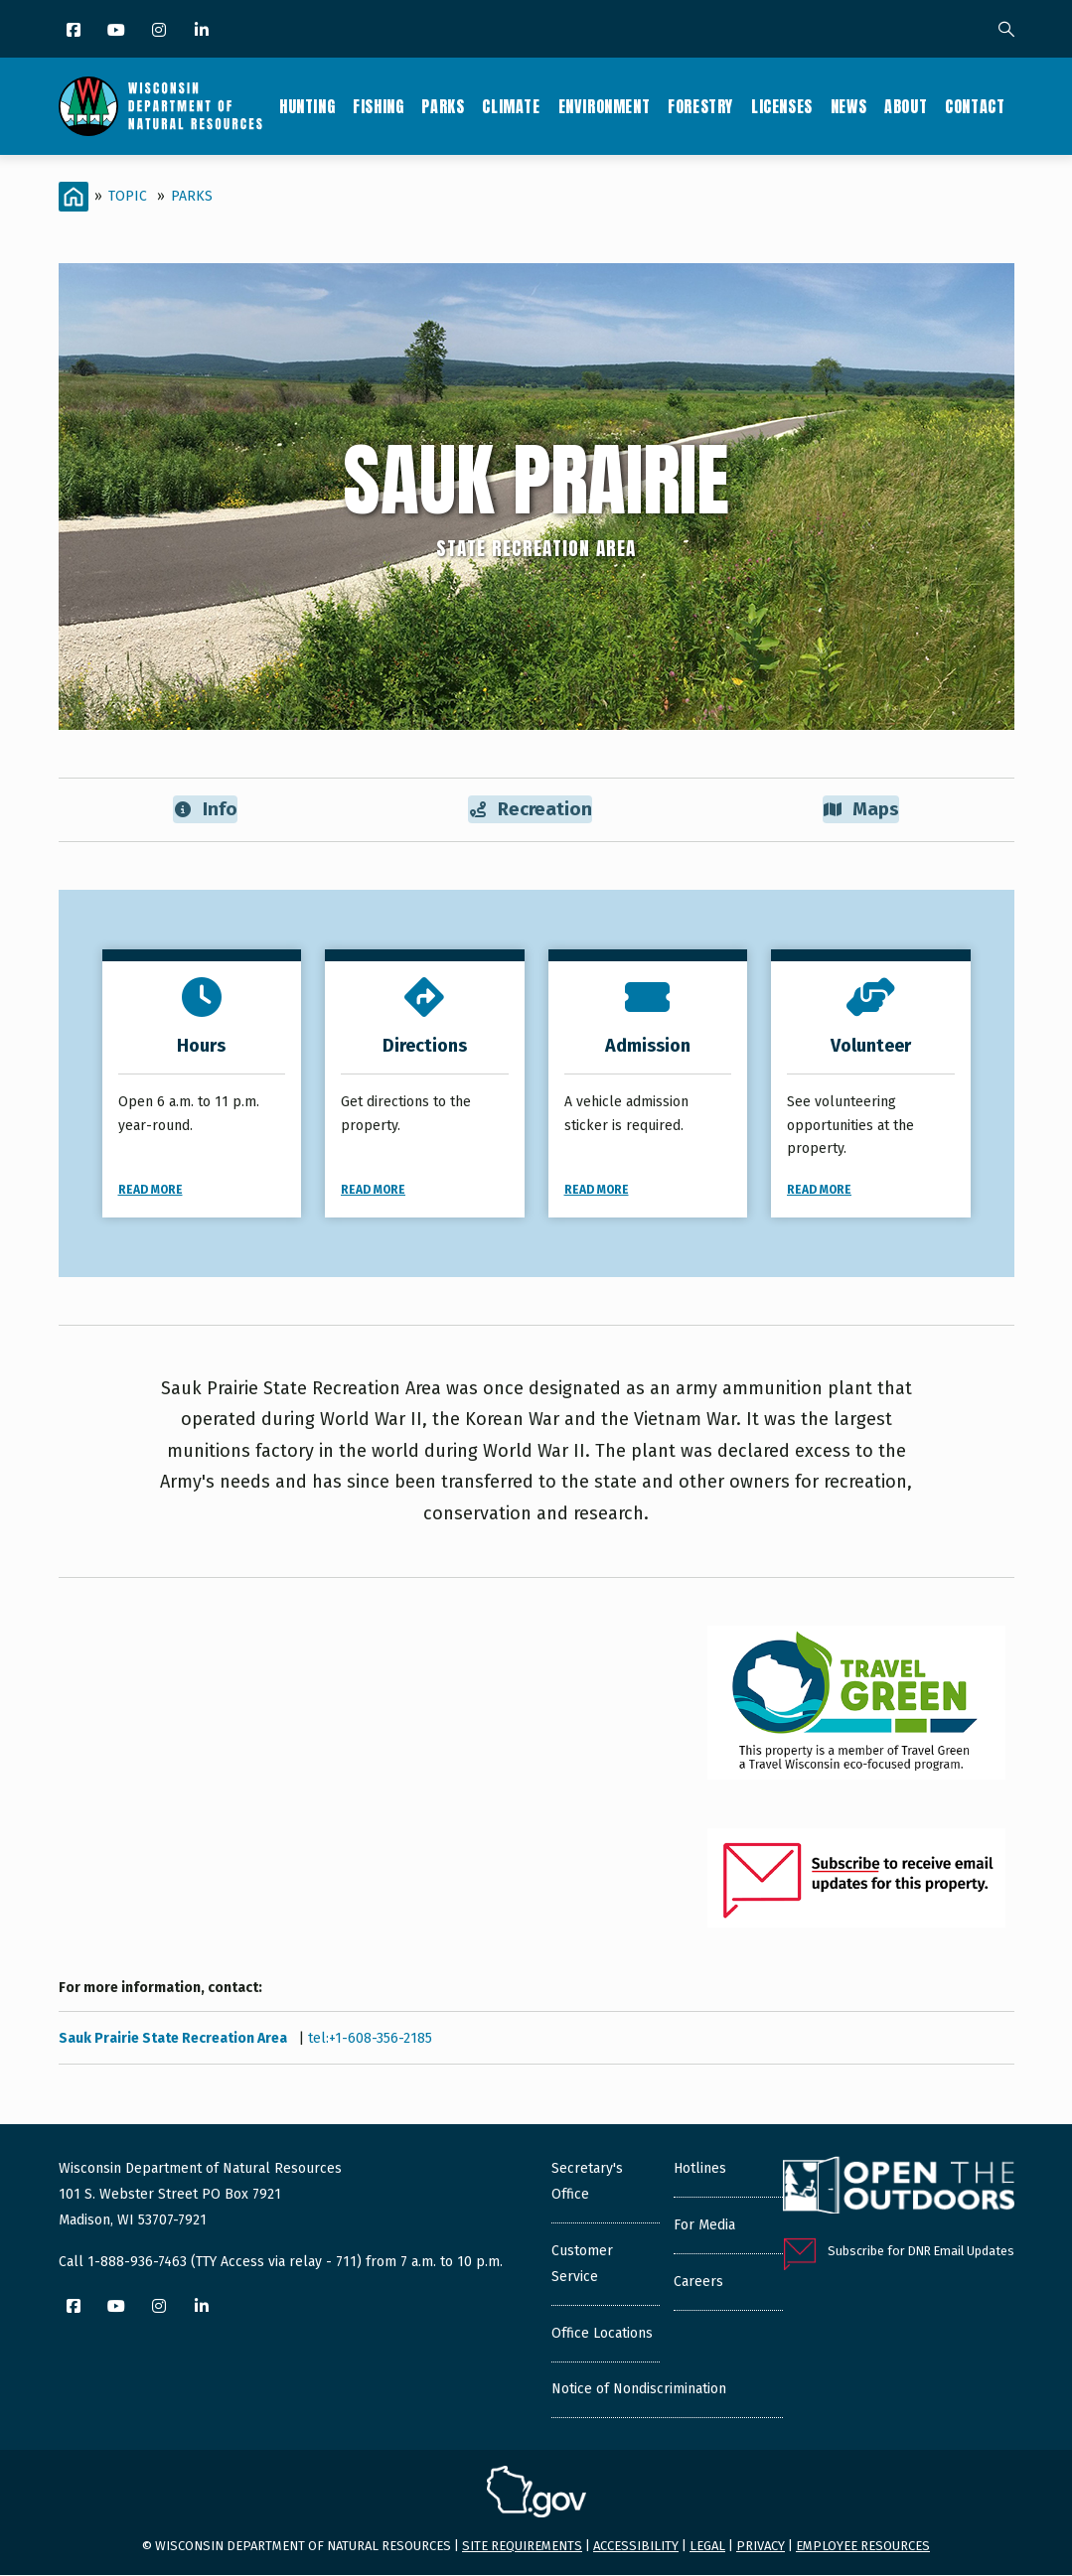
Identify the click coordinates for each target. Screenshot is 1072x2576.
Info (205, 809)
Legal (707, 2546)
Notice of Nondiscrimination (638, 2389)
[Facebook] (75, 31)
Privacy (760, 2546)
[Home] (73, 197)
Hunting (307, 106)
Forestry (700, 106)
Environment (604, 106)
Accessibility (636, 2546)
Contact (974, 106)
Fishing (378, 106)
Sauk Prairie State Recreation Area (174, 2039)
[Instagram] (160, 31)
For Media (704, 2226)
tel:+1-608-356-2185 (370, 2039)
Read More (150, 1191)
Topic (127, 196)
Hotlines (700, 2169)
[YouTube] (117, 31)
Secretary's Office (587, 2182)
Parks (442, 106)
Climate (510, 106)
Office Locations (602, 2334)
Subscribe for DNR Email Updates (921, 2251)
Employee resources (863, 2546)
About (905, 106)
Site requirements (522, 2546)
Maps (861, 809)
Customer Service (582, 2264)
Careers (698, 2282)
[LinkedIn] (203, 31)
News (848, 106)
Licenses (782, 106)
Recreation (530, 809)
